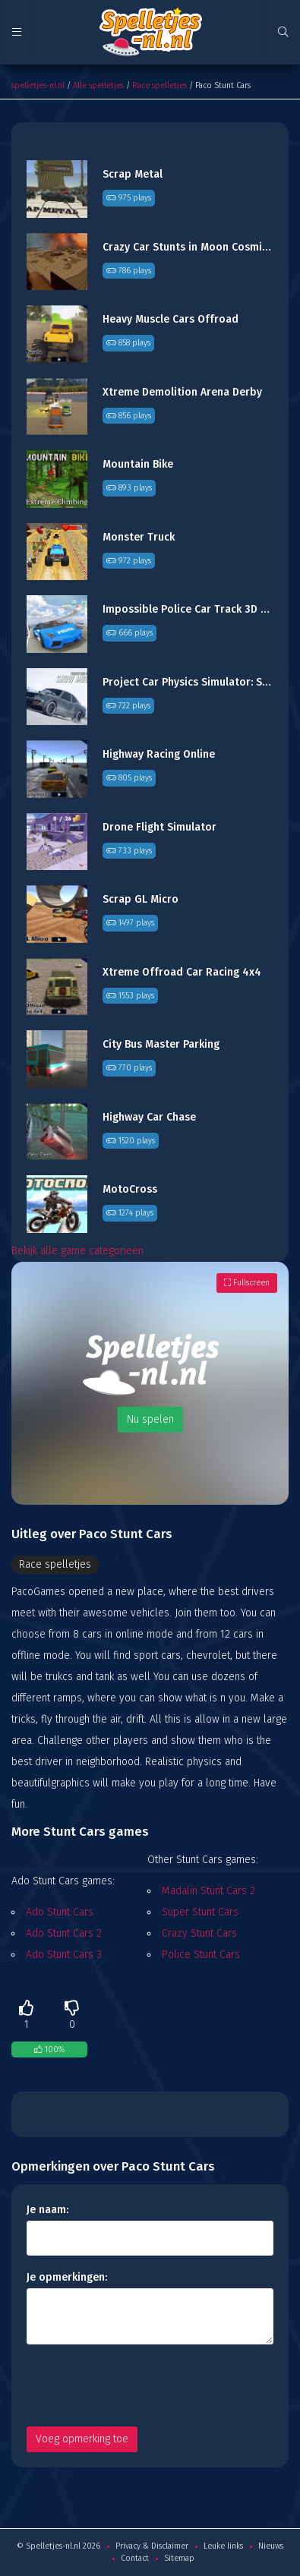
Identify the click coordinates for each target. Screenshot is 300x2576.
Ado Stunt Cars (59, 1912)
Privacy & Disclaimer (151, 2546)
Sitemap (179, 2558)
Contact (135, 2558)
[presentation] (142, 2385)
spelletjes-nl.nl (38, 85)
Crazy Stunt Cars (199, 1933)
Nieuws (270, 2546)
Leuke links (223, 2546)
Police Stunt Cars (201, 1954)
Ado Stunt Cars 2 (64, 1933)
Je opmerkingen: (67, 2277)
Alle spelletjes (98, 85)
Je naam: (47, 2209)
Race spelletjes (159, 85)
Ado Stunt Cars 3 (64, 1954)
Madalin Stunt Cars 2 (208, 1890)
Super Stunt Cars (200, 1912)
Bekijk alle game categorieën (77, 1250)
